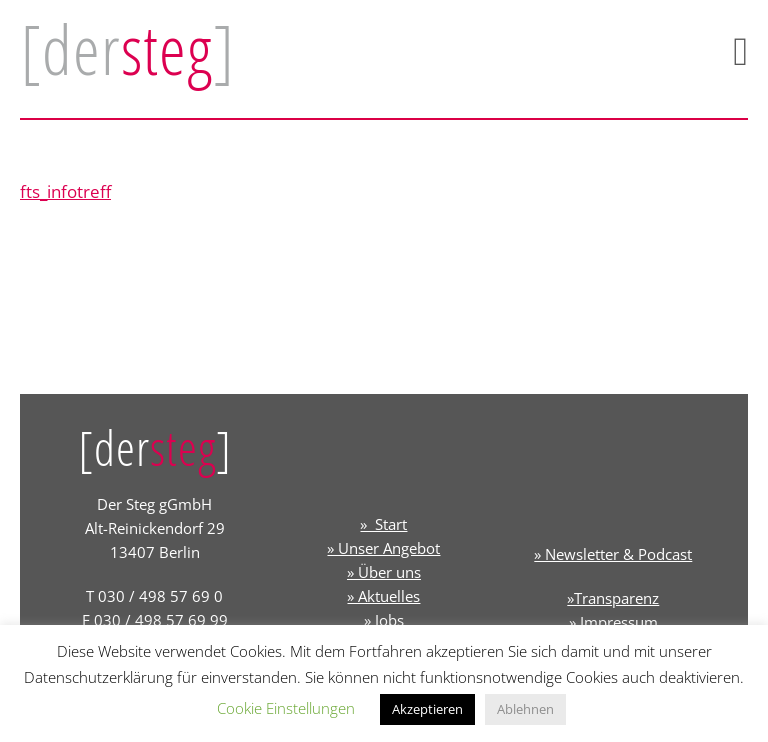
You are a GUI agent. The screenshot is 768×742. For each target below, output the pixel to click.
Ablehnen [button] (525, 709)
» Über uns (384, 572)
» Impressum (613, 622)
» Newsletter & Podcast (613, 554)
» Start (383, 524)
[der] (127, 49)
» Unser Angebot (383, 548)
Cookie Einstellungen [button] (286, 708)
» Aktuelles (383, 596)
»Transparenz (613, 598)
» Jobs (384, 620)
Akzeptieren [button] (427, 709)
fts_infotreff (65, 191)
